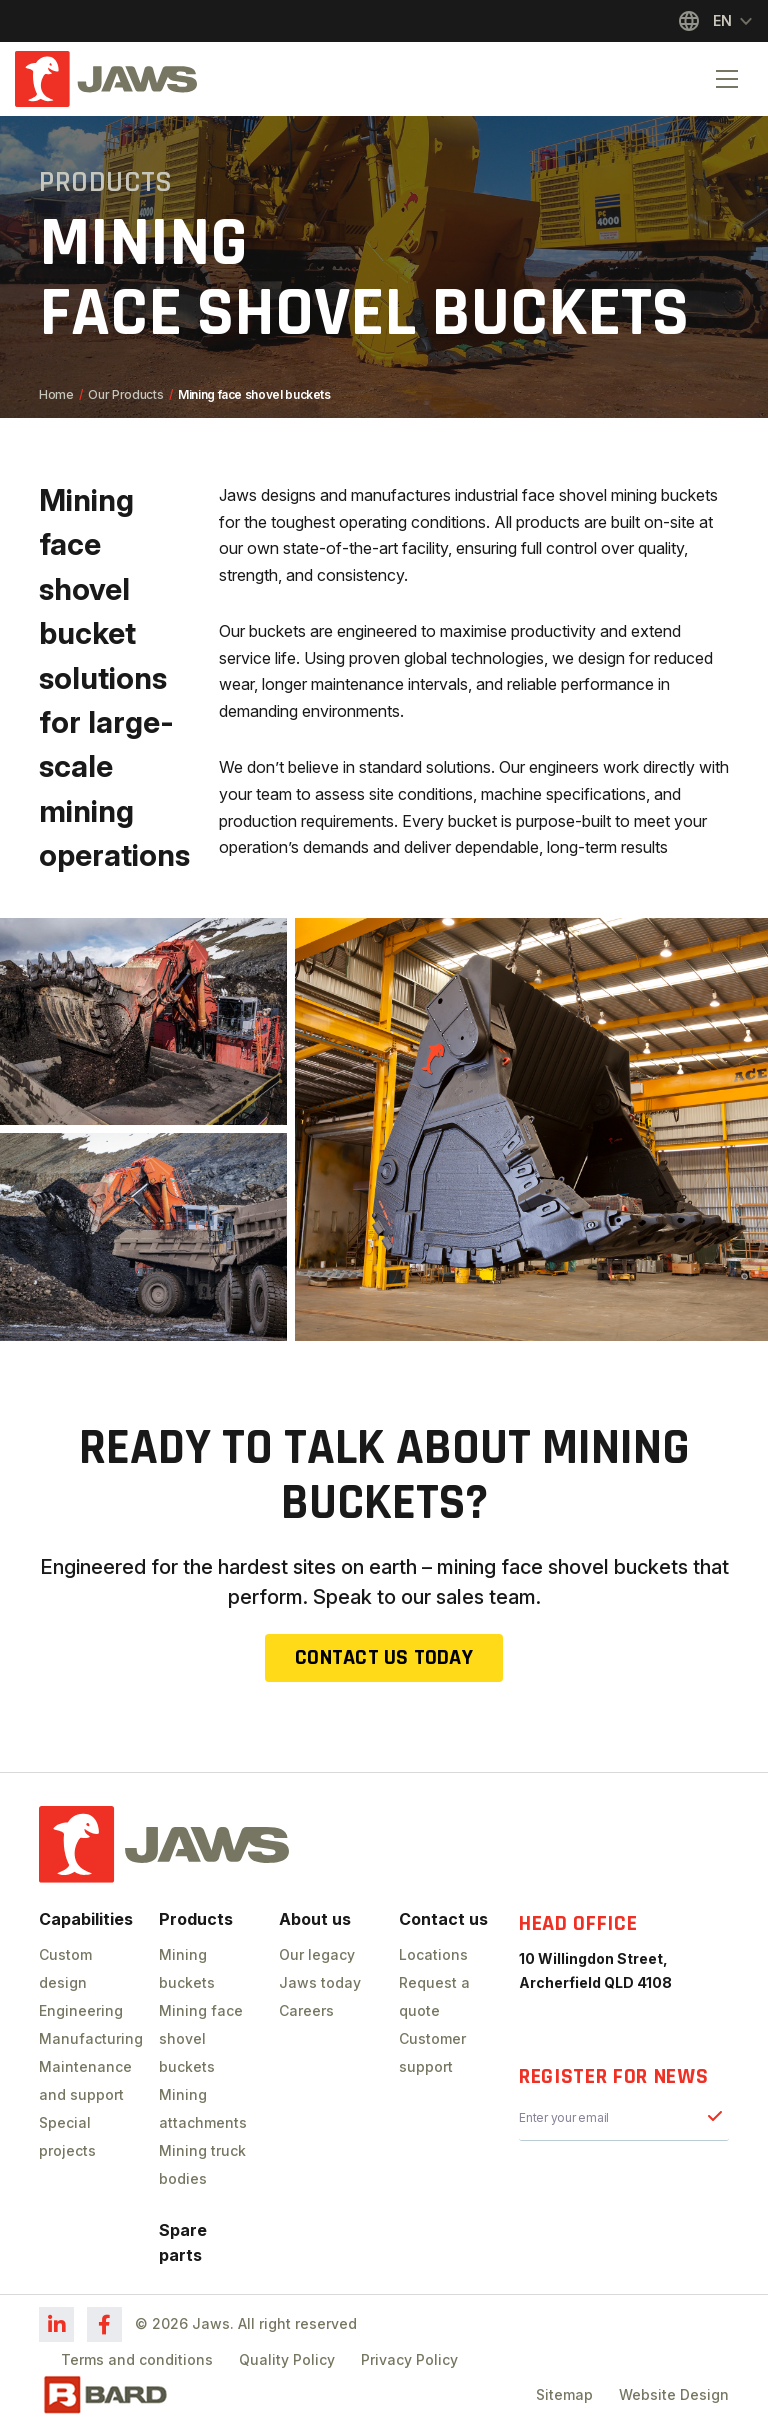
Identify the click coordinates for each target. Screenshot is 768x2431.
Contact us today (384, 1658)
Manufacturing (84, 2038)
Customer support (432, 2052)
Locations (433, 1954)
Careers (306, 2010)
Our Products (125, 394)
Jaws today (320, 1982)
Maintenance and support (84, 2080)
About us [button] (315, 1919)
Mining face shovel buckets (201, 2038)
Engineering (81, 2010)
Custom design (65, 1968)
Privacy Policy (409, 2359)
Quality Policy (287, 2359)
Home (56, 394)
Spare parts (183, 2242)
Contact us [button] (443, 1919)
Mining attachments (203, 2108)
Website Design (674, 2394)
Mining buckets (187, 1968)
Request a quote (434, 1996)
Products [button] (196, 1919)
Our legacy (317, 1954)
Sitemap (564, 2394)
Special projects (67, 2136)
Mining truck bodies (202, 2164)
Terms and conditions (137, 2359)
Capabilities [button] (84, 1919)
